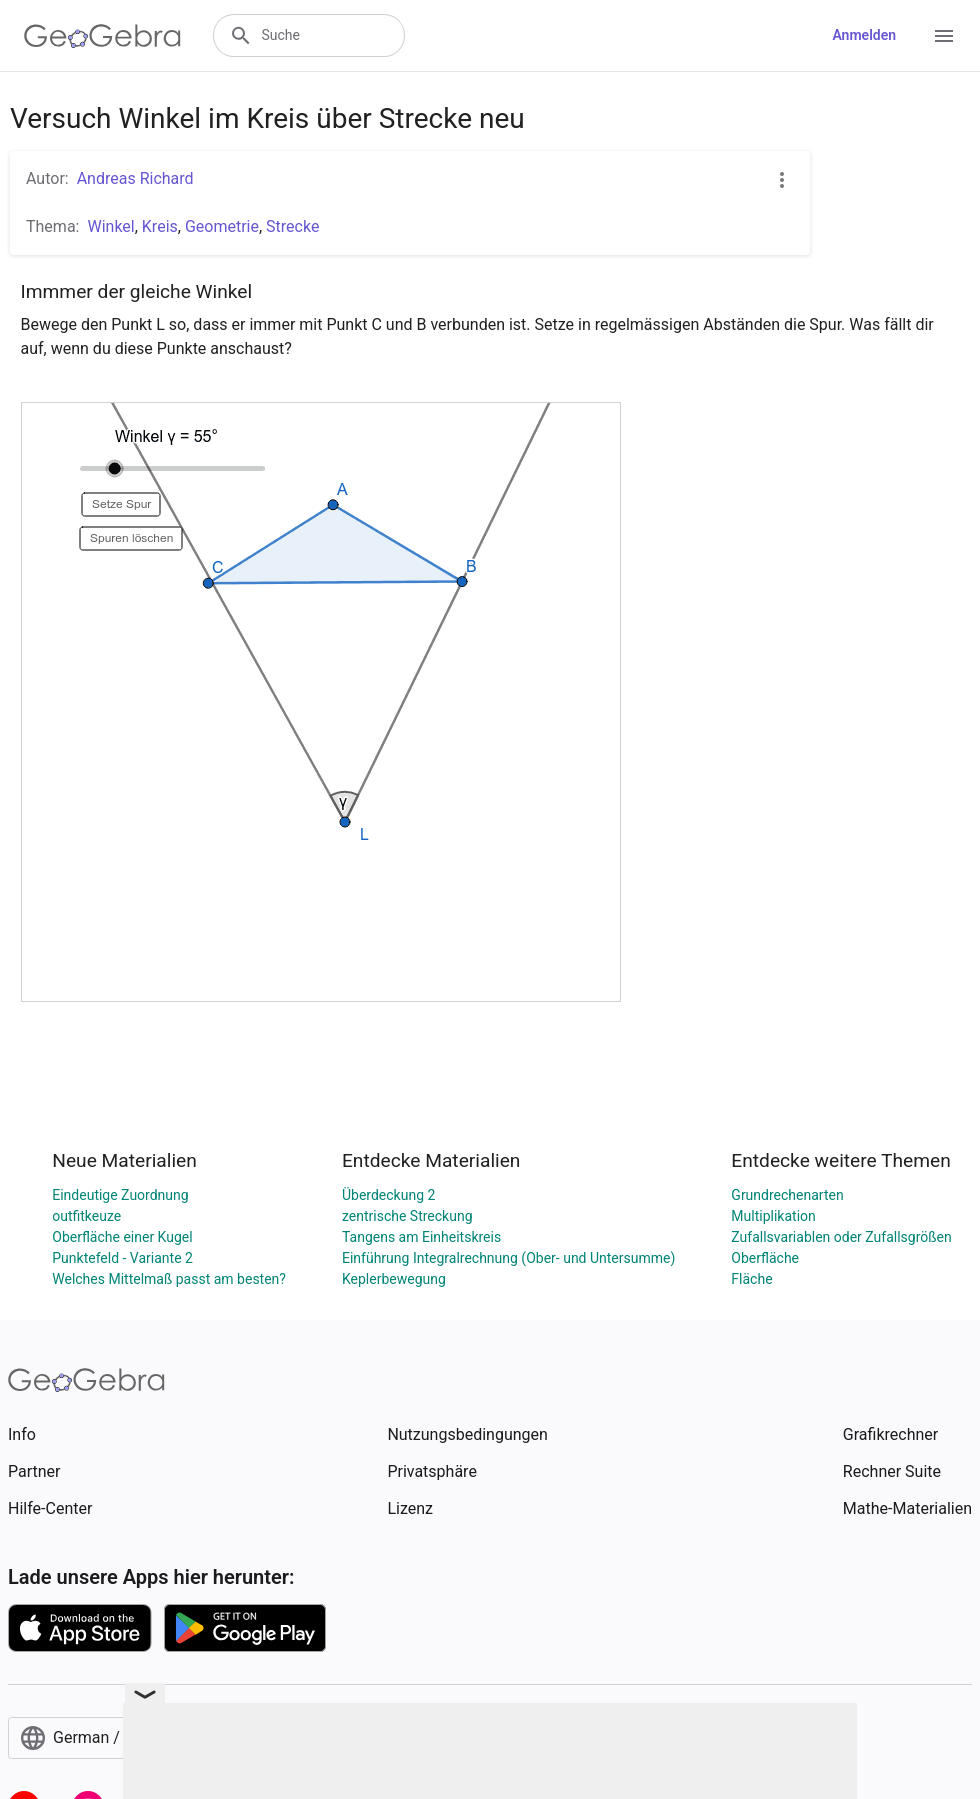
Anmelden (864, 35)
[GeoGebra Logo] (102, 36)
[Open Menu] (944, 36)
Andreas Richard (135, 178)
